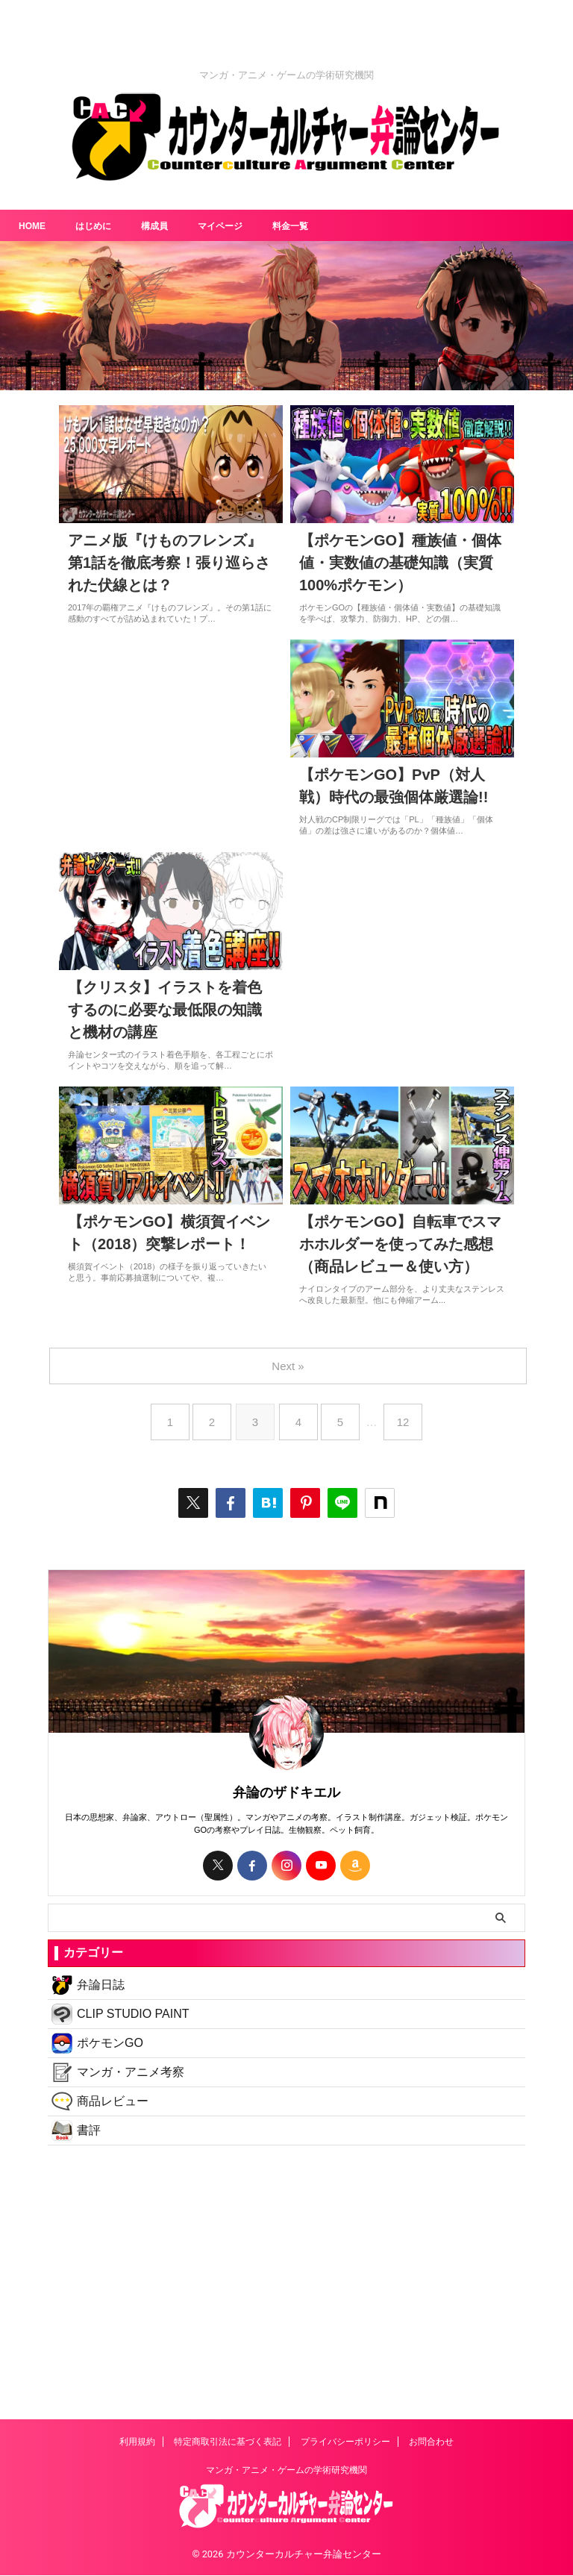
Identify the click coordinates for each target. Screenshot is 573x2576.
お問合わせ (431, 2442)
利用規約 (137, 2442)
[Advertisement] (286, 2278)
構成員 (167, 225)
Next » (289, 1372)
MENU (536, 2499)
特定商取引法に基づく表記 (227, 2442)
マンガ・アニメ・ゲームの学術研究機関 (286, 2471)
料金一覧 (315, 225)
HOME (34, 225)
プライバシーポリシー (345, 2442)
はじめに (101, 225)
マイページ (239, 225)
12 (409, 1428)
